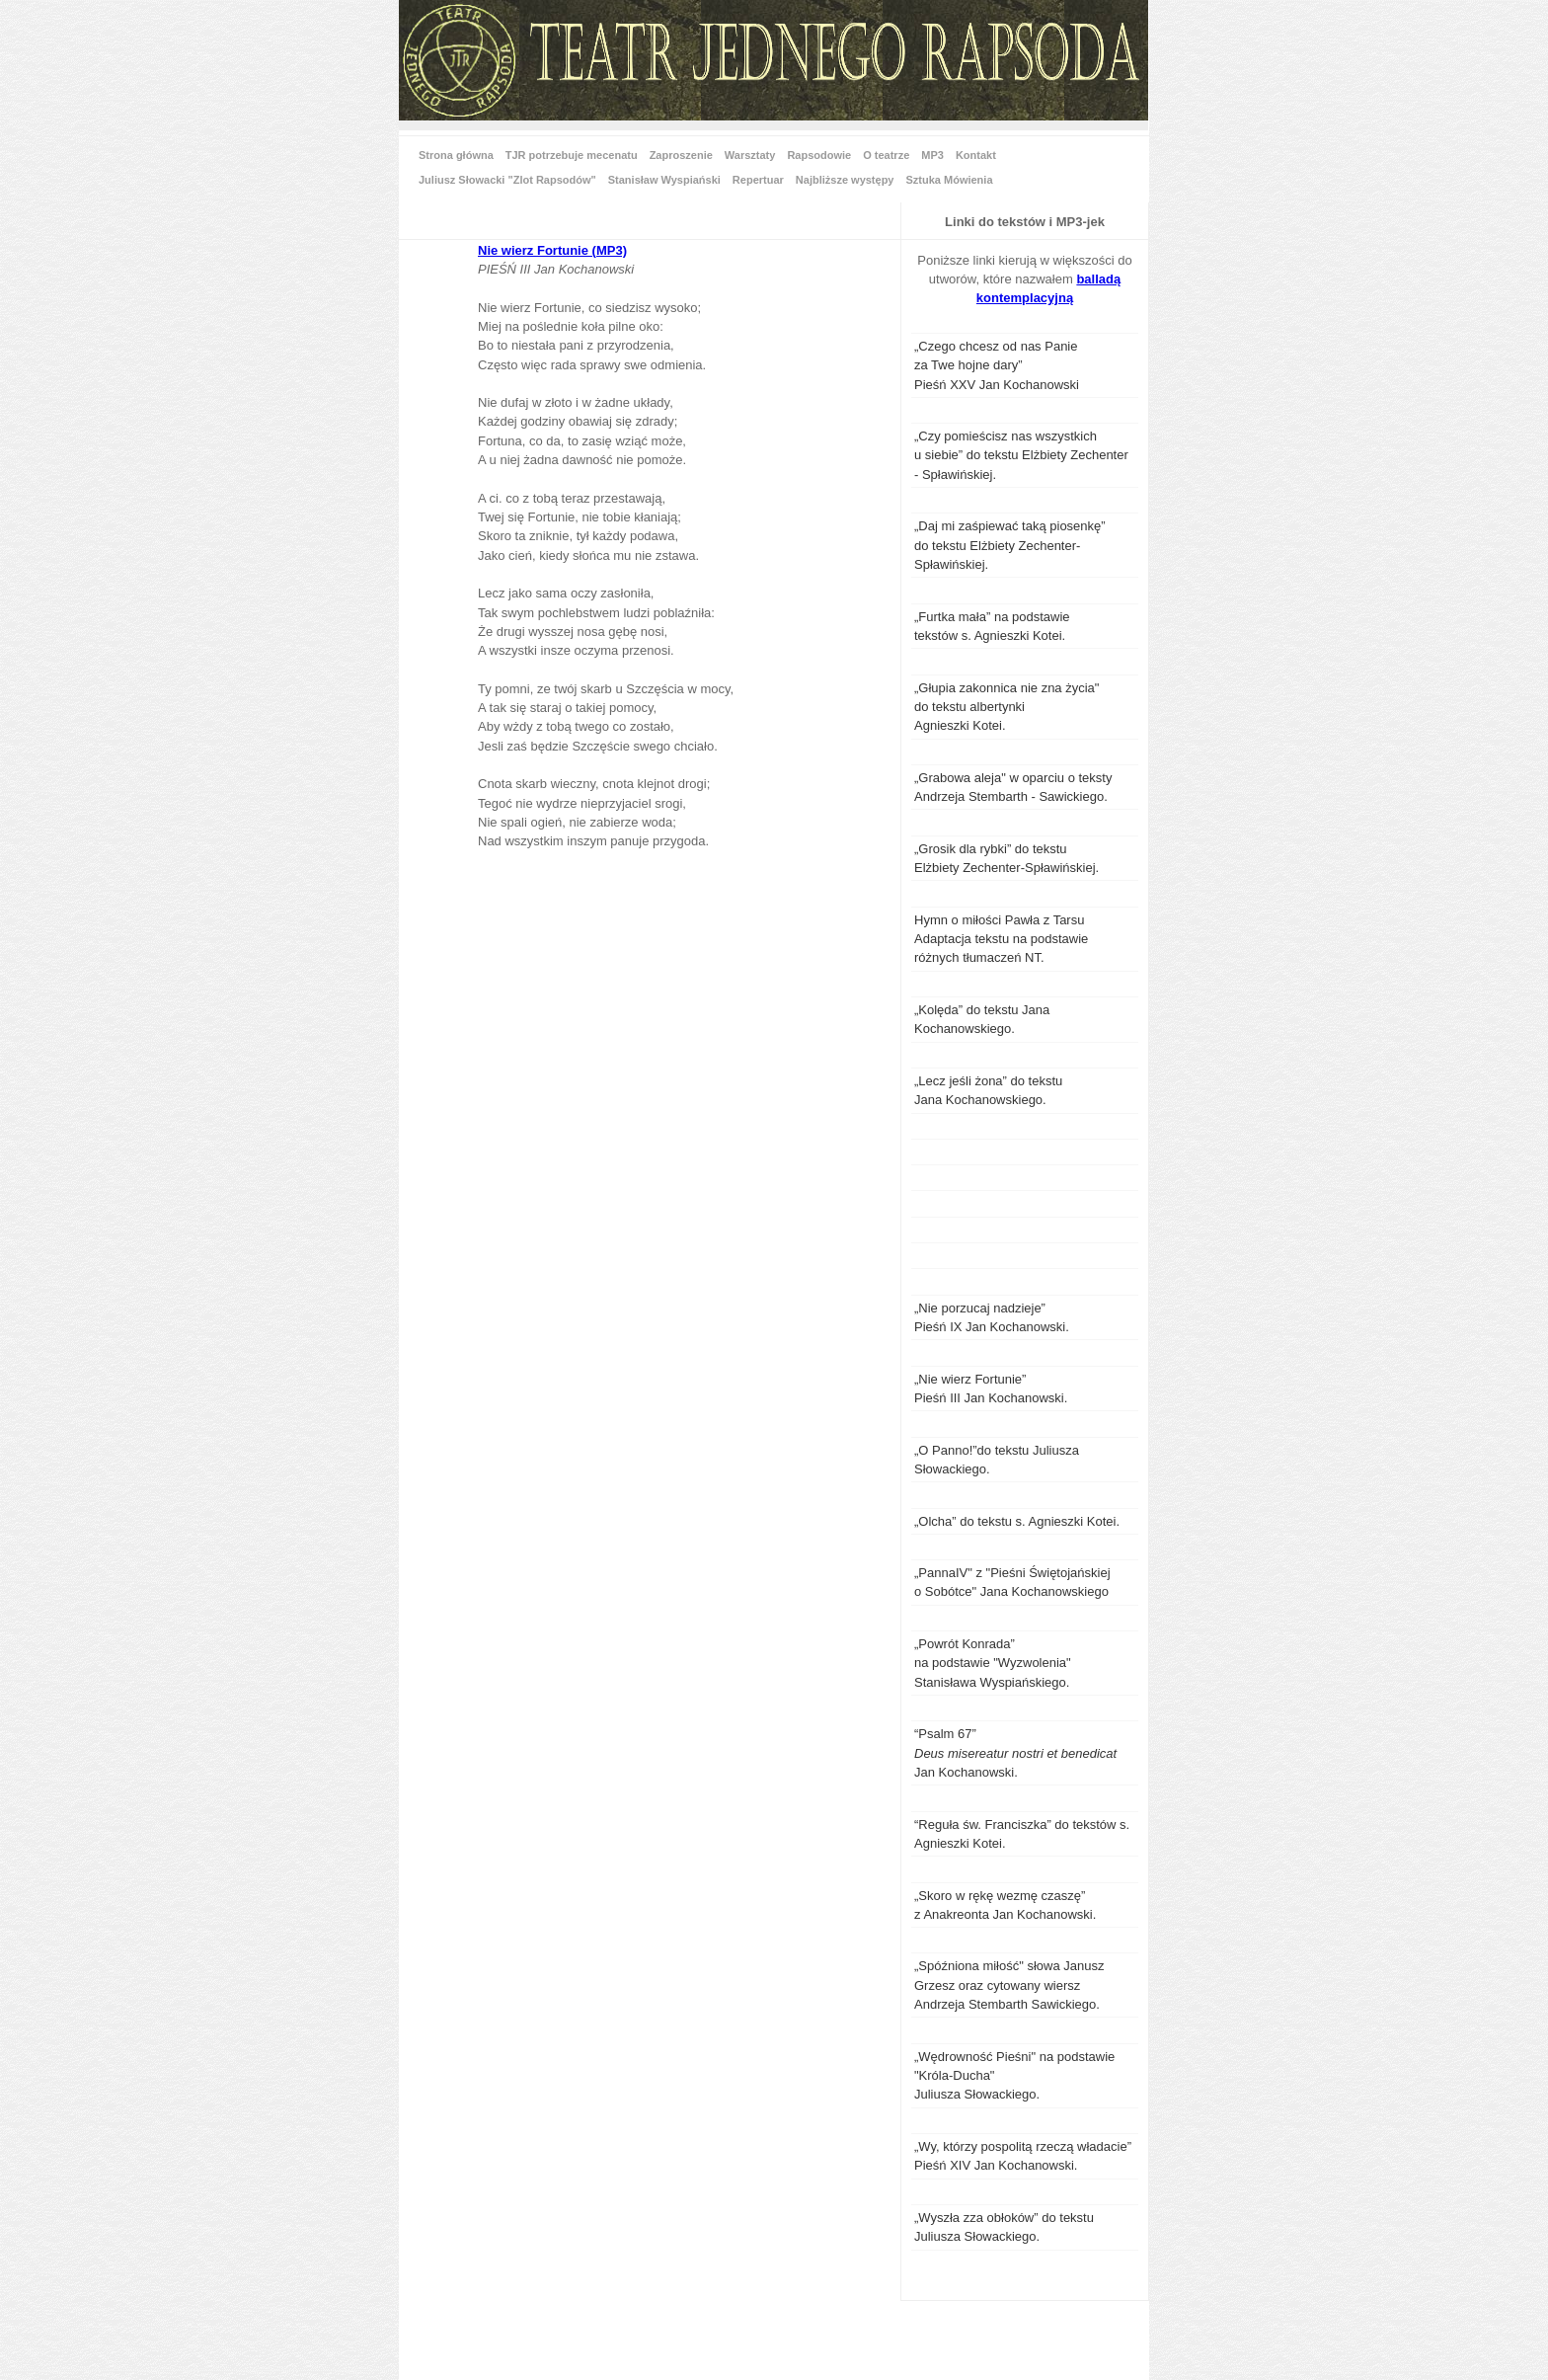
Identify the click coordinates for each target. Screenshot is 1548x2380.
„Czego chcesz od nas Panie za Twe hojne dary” (996, 365)
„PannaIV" (1012, 1572)
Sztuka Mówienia (948, 180)
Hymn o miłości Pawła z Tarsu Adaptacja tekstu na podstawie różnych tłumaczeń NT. (1001, 939)
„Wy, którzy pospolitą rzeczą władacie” (1022, 2146)
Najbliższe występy (845, 180)
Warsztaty (750, 155)
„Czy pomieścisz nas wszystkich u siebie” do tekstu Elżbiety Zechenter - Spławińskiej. (1021, 455)
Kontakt (976, 155)
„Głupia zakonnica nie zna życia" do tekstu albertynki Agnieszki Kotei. (1006, 707)
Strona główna (456, 155)
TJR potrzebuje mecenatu (571, 155)
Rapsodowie (819, 155)
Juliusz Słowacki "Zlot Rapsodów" (507, 180)
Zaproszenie (681, 155)
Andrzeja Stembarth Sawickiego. (1007, 2004)
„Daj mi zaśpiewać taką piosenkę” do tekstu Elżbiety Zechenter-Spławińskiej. (1010, 545)
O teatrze (886, 155)
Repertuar (758, 180)
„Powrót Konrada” (964, 1643)
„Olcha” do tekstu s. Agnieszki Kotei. (1017, 1521)
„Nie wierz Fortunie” (970, 1379)
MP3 (932, 155)
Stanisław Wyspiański (664, 180)
